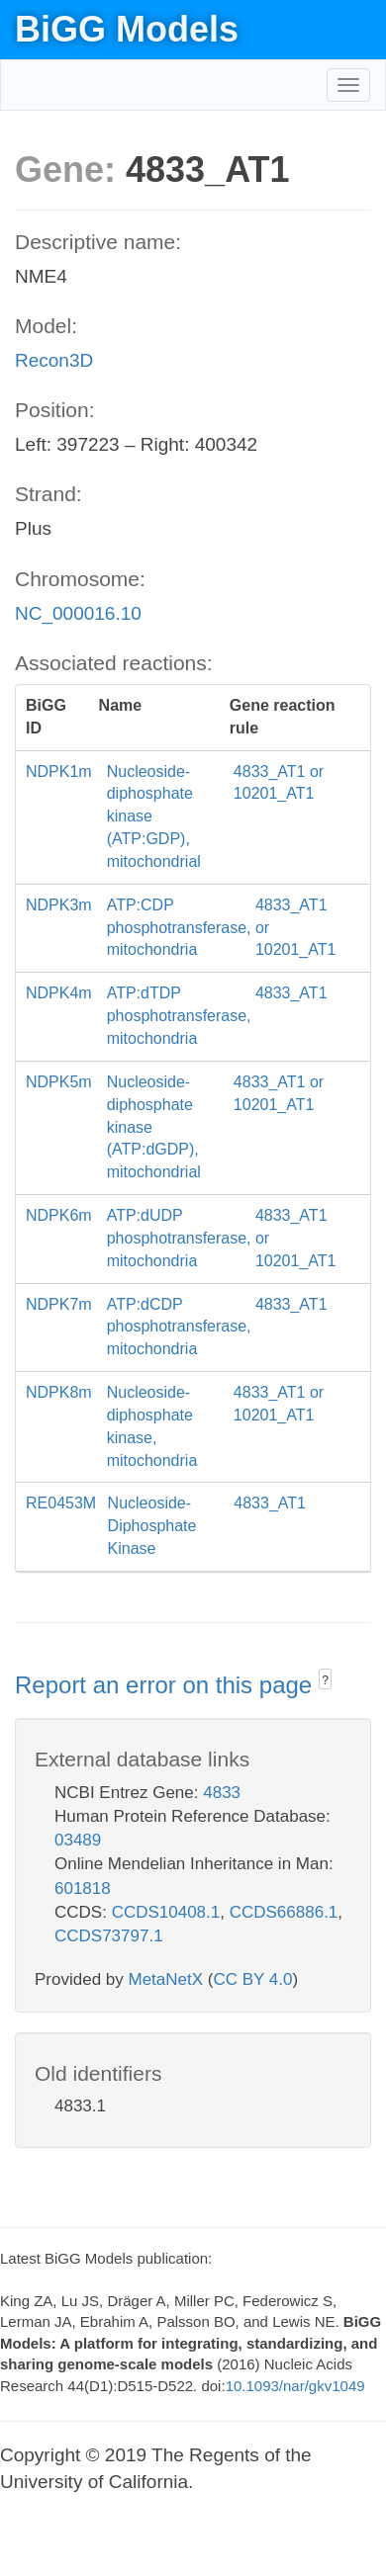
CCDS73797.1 (108, 1936)
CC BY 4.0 (252, 1979)
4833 (222, 1792)
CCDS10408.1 (166, 1912)
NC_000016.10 (78, 613)
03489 (77, 1840)
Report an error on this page (167, 1685)
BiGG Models (127, 29)
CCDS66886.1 (284, 1912)
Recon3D (54, 360)
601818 (82, 1888)
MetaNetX (166, 1979)
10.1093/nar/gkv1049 (295, 2385)
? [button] (325, 1680)
